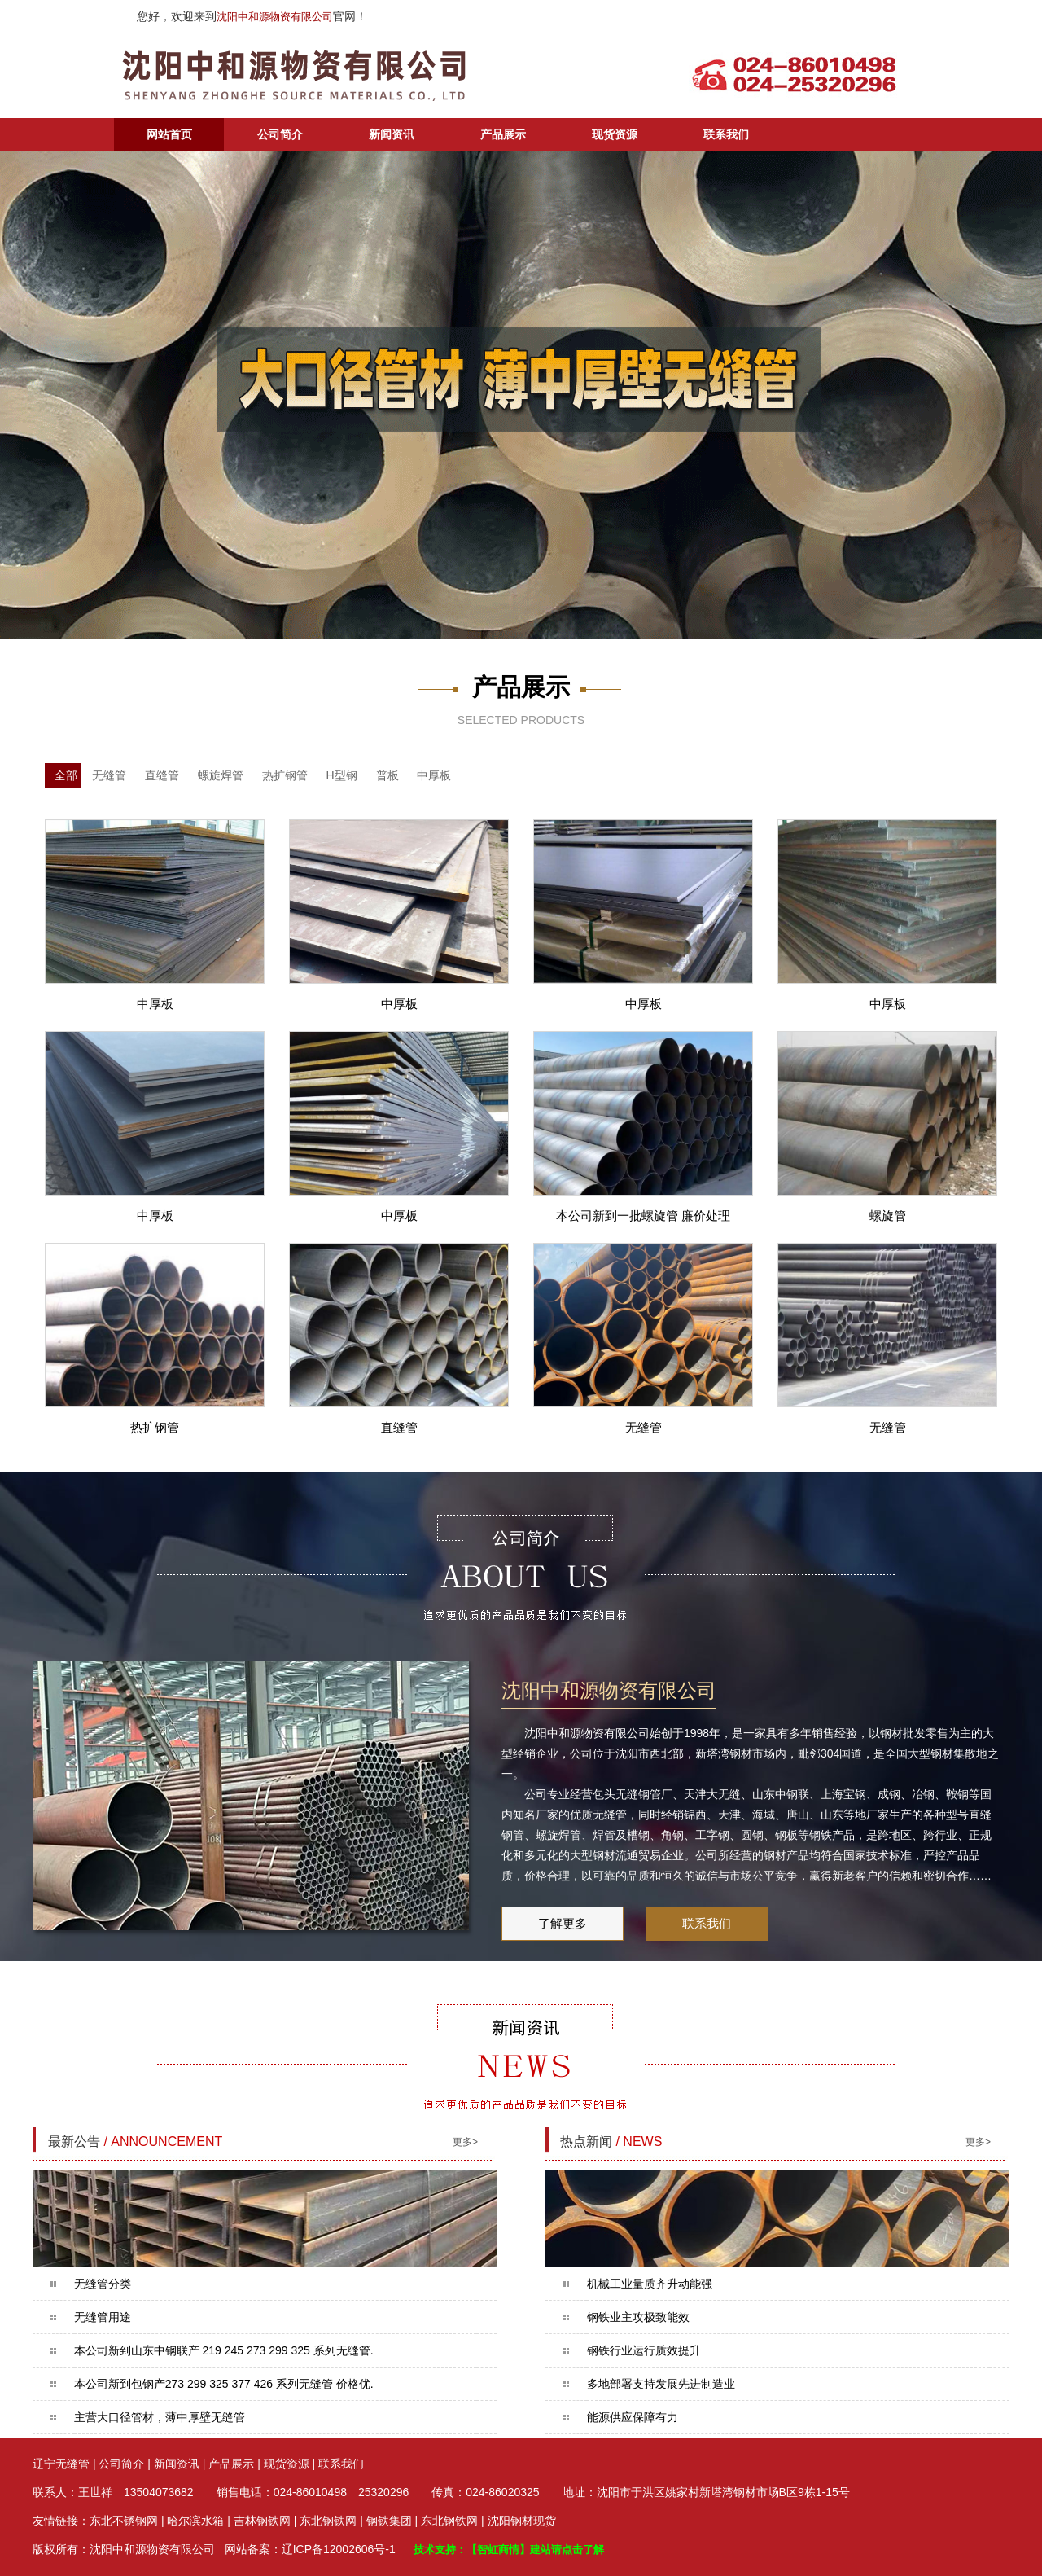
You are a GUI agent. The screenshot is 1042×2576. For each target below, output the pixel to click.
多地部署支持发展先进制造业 (661, 2383)
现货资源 (614, 134)
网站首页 (169, 134)
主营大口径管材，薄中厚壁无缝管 (159, 2417)
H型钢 (341, 775)
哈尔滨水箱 (195, 2520)
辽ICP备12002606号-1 (339, 2549)
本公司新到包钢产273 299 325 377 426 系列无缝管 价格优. (224, 2383)
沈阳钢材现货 (522, 2520)
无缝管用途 (102, 2317)
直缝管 (162, 775)
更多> (465, 2142)
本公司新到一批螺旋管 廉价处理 (643, 1215)
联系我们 (726, 134)
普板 (387, 775)
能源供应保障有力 (632, 2417)
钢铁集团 (389, 2520)
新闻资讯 (391, 134)
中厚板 (434, 775)
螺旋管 (887, 1215)
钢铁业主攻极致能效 (638, 2317)
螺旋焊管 (220, 775)
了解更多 (562, 1923)
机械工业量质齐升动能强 (649, 2283)
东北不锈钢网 (124, 2520)
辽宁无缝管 (61, 2463)
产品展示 (503, 134)
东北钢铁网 (328, 2520)
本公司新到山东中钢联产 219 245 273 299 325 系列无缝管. (224, 2350)
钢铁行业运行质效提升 (644, 2350)
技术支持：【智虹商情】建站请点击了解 (509, 2549)
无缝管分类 (102, 2283)
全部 (66, 775)
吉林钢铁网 (262, 2520)
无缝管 (109, 775)
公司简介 (280, 134)
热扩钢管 (285, 775)
